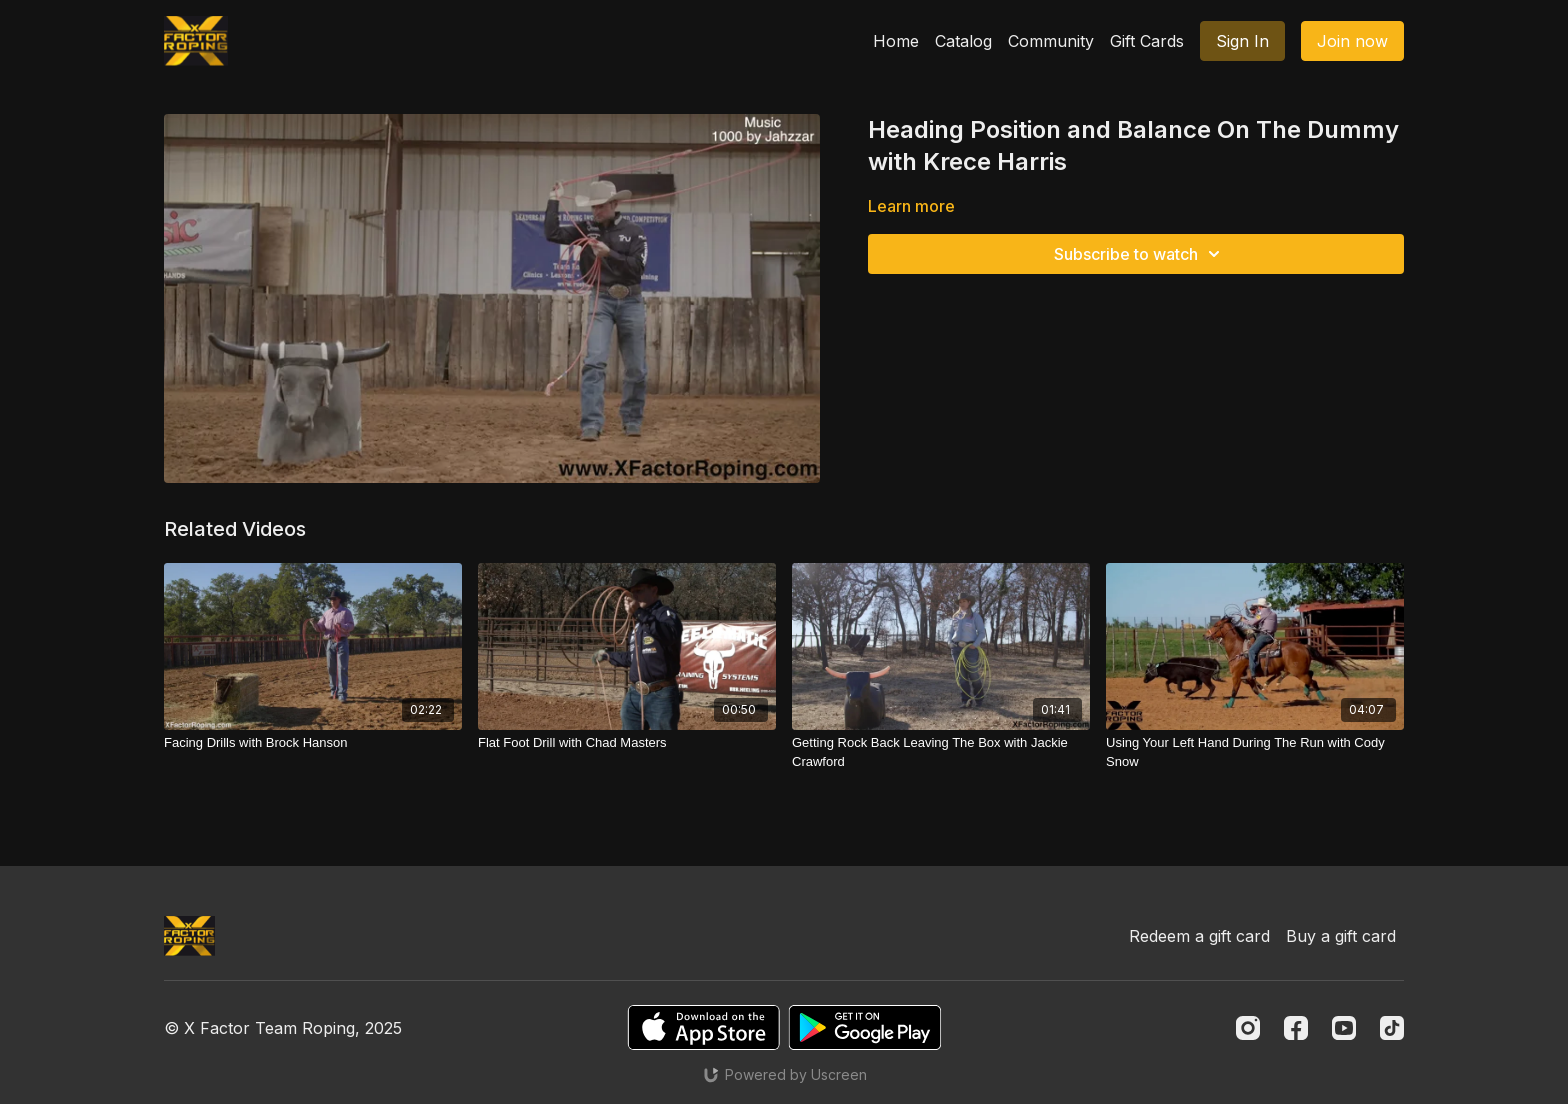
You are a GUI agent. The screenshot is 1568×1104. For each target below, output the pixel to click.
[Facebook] (1296, 1028)
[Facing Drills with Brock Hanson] (313, 743)
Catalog (963, 41)
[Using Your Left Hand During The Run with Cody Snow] (1255, 752)
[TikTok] (1392, 1028)
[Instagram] (1248, 1028)
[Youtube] (1344, 1028)
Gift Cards (1147, 41)
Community (1051, 41)
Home (896, 41)
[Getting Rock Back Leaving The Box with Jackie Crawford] (941, 752)
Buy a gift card (1341, 936)
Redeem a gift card (1199, 936)
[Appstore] (703, 1027)
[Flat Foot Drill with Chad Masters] (627, 743)
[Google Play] (865, 1027)
